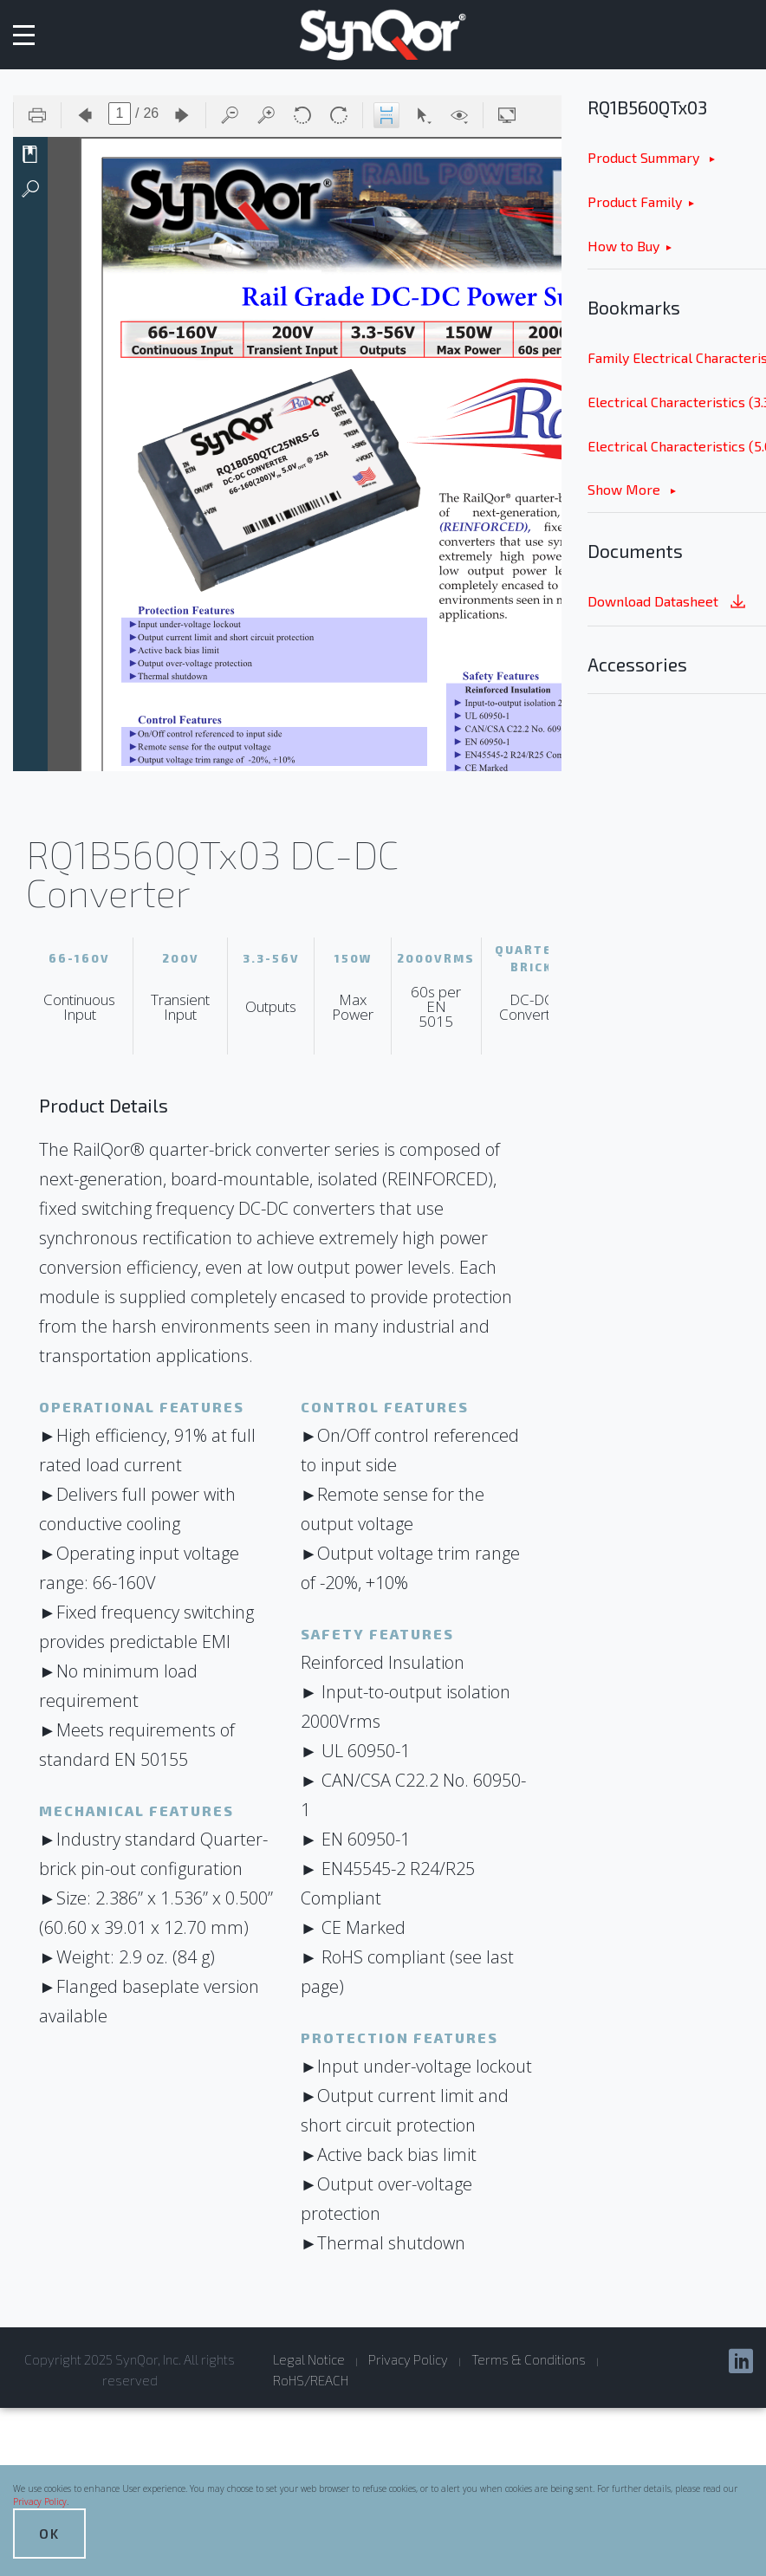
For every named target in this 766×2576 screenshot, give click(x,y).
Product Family (634, 201)
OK (49, 2533)
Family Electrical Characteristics (676, 357)
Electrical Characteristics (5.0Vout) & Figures (676, 446)
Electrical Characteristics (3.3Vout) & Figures (676, 401)
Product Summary (645, 157)
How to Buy (623, 245)
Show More (625, 489)
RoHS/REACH (310, 2380)
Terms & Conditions (528, 2359)
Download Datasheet (668, 603)
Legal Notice (309, 2359)
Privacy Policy (40, 2501)
